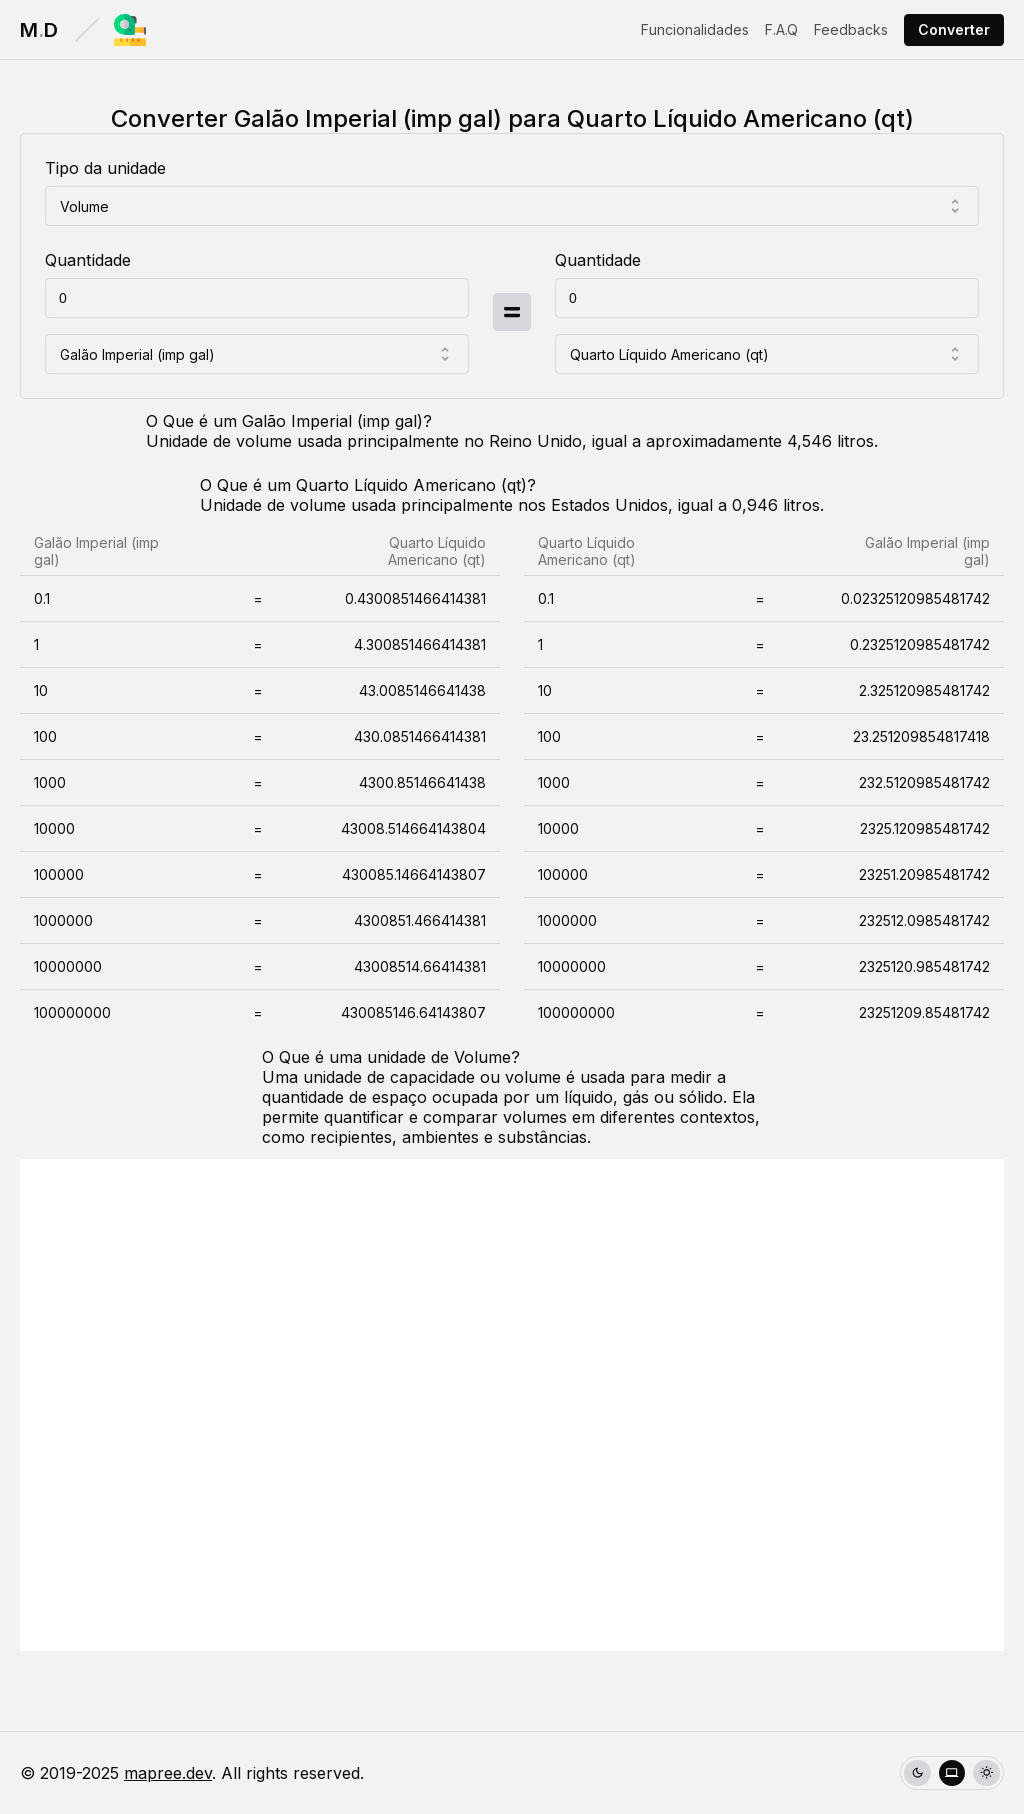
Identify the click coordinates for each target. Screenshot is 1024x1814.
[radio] (917, 1773)
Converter (954, 29)
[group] (952, 1773)
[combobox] (512, 206)
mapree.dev (168, 1773)
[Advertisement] (512, 1405)
